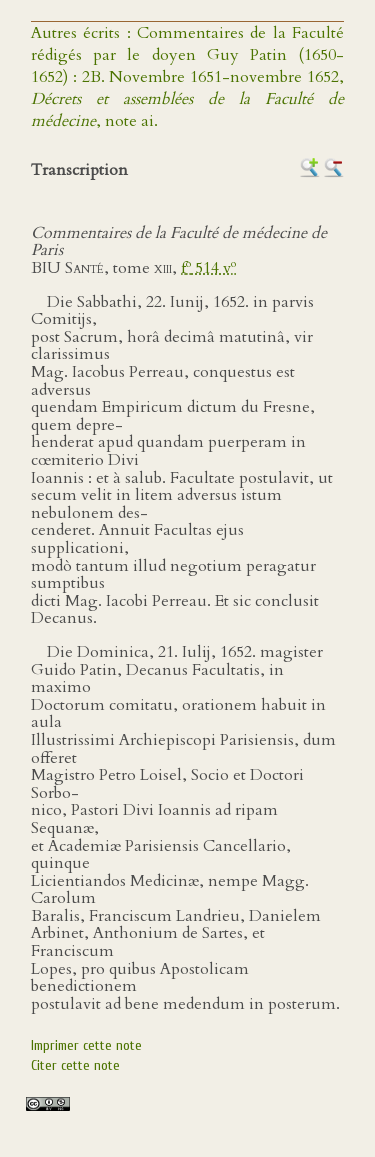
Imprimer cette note (86, 1045)
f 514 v (208, 268)
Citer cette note (75, 1065)
